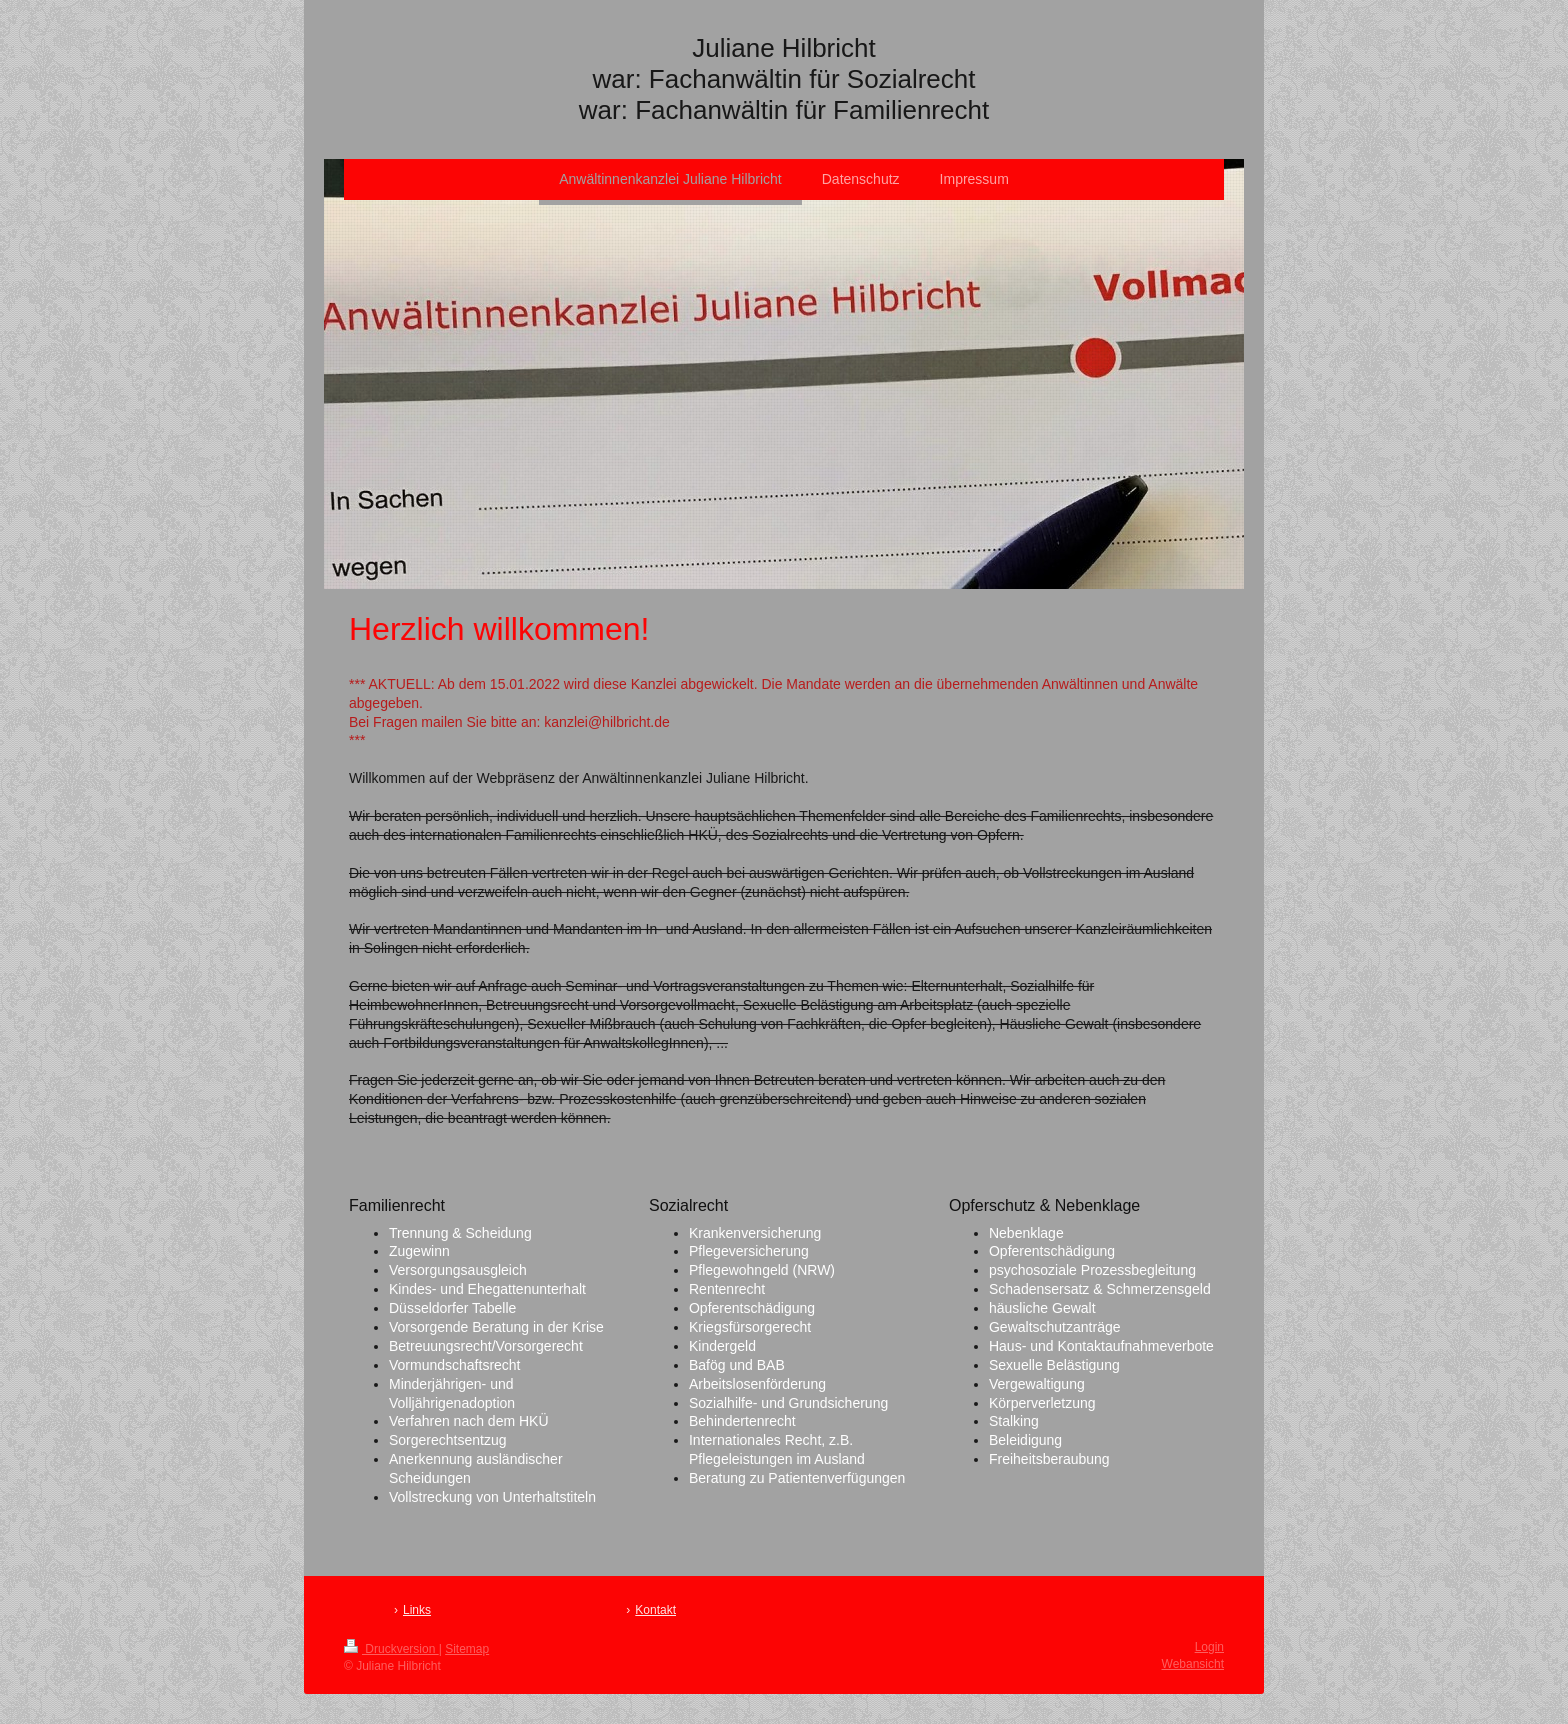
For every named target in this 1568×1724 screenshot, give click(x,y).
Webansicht (1193, 1664)
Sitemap (467, 1649)
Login (1209, 1647)
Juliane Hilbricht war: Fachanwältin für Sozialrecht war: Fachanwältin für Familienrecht (784, 79)
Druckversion (391, 1649)
